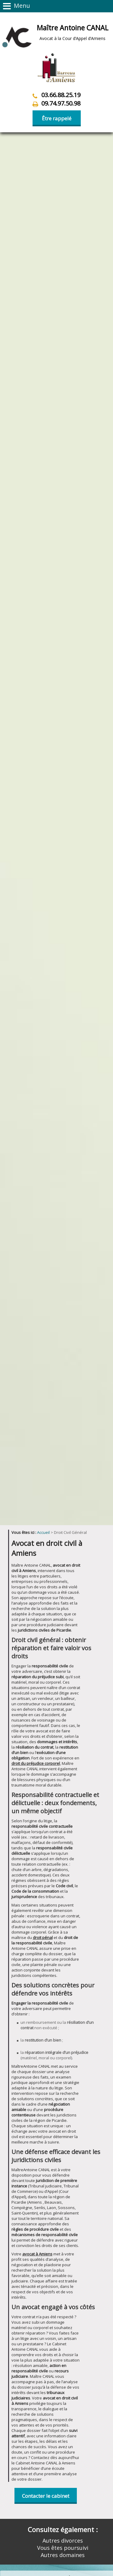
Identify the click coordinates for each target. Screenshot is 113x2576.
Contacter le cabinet (45, 2319)
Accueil (43, 1356)
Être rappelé (56, 118)
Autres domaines (63, 2378)
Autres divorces (62, 2364)
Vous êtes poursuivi (62, 2371)
